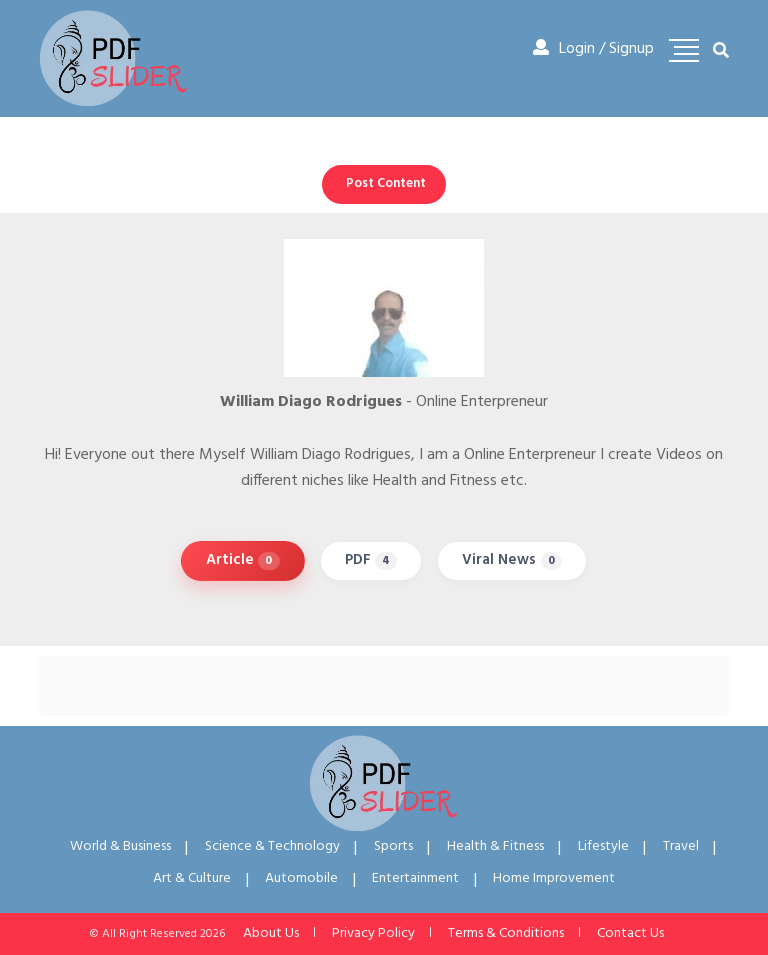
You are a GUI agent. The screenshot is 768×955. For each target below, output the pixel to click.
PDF (371, 560)
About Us (271, 933)
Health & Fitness (495, 846)
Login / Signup (593, 49)
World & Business (120, 846)
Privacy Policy (373, 933)
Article (243, 560)
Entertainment (415, 878)
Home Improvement (554, 878)
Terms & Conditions (506, 933)
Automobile (301, 878)
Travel (681, 846)
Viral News (512, 560)
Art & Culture (192, 878)
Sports (393, 846)
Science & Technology (272, 846)
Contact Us (630, 933)
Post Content (386, 183)
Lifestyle (603, 846)
